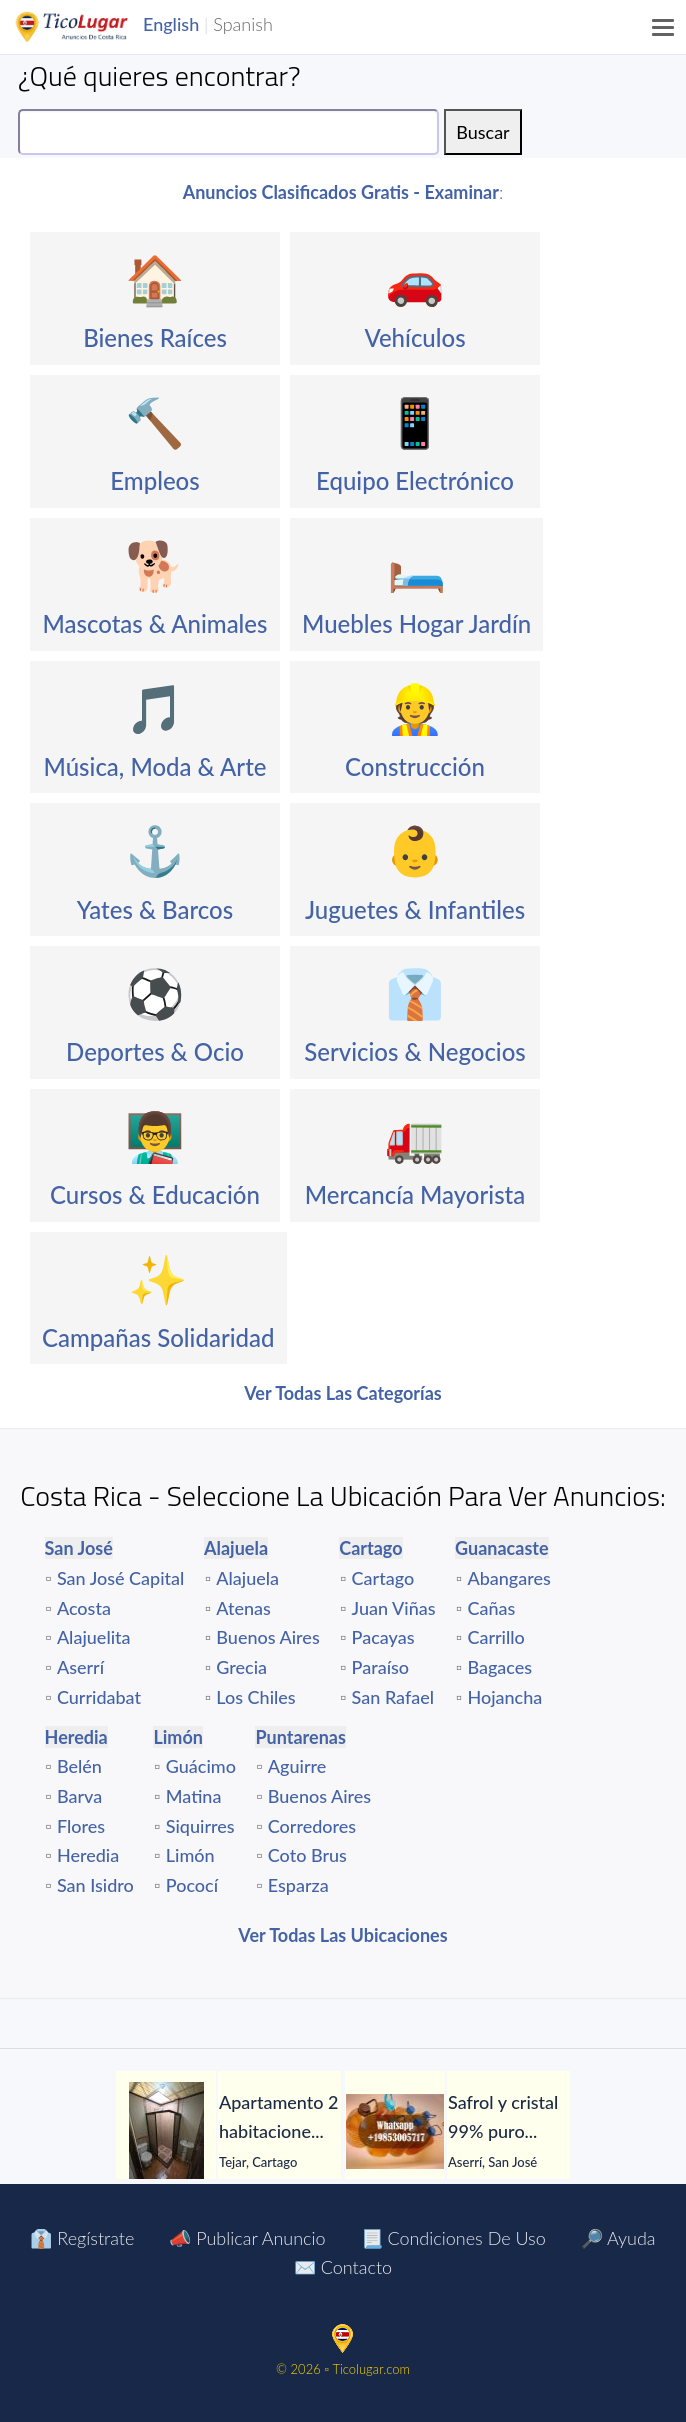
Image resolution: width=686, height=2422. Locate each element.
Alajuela (247, 1578)
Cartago (383, 1578)
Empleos (154, 480)
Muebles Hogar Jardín (416, 623)
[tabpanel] (228, 2131)
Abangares (508, 1578)
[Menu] (664, 27)
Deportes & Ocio (155, 1051)
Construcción (415, 766)
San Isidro (95, 1885)
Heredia (88, 1855)
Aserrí (80, 1667)
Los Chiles (255, 1697)
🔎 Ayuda (618, 2238)
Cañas (491, 1608)
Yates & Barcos (155, 909)
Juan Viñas (394, 1608)
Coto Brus (307, 1855)
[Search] (228, 132)
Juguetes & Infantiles (415, 909)
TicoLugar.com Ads (93, 27)
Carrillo (495, 1637)
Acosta (84, 1608)
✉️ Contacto (343, 2267)
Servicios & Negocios (415, 1051)
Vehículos (414, 337)
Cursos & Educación (155, 1194)
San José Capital (121, 1578)
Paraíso (380, 1667)
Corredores (312, 1826)
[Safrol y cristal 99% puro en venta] (395, 2131)
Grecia (241, 1667)
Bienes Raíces (155, 337)
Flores (81, 1826)
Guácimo (201, 1766)
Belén (79, 1766)
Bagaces (499, 1667)
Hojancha (504, 1697)
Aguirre (297, 1766)
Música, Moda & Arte (155, 766)
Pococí (192, 1885)
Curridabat (99, 1697)
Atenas (243, 1608)
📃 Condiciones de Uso (453, 2238)
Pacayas (383, 1637)
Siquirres (200, 1826)
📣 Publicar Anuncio (247, 2238)
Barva (79, 1796)
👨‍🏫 (155, 1135)
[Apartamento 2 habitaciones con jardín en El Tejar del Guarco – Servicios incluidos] (166, 2132)
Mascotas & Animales (154, 623)
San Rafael (393, 1697)
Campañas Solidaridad (158, 1337)
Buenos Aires (267, 1637)
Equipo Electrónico (415, 480)
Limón (190, 1855)
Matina (194, 1796)
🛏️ (417, 564)
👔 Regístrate (82, 2238)
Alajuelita (94, 1637)
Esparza (298, 1885)
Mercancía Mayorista (415, 1194)
